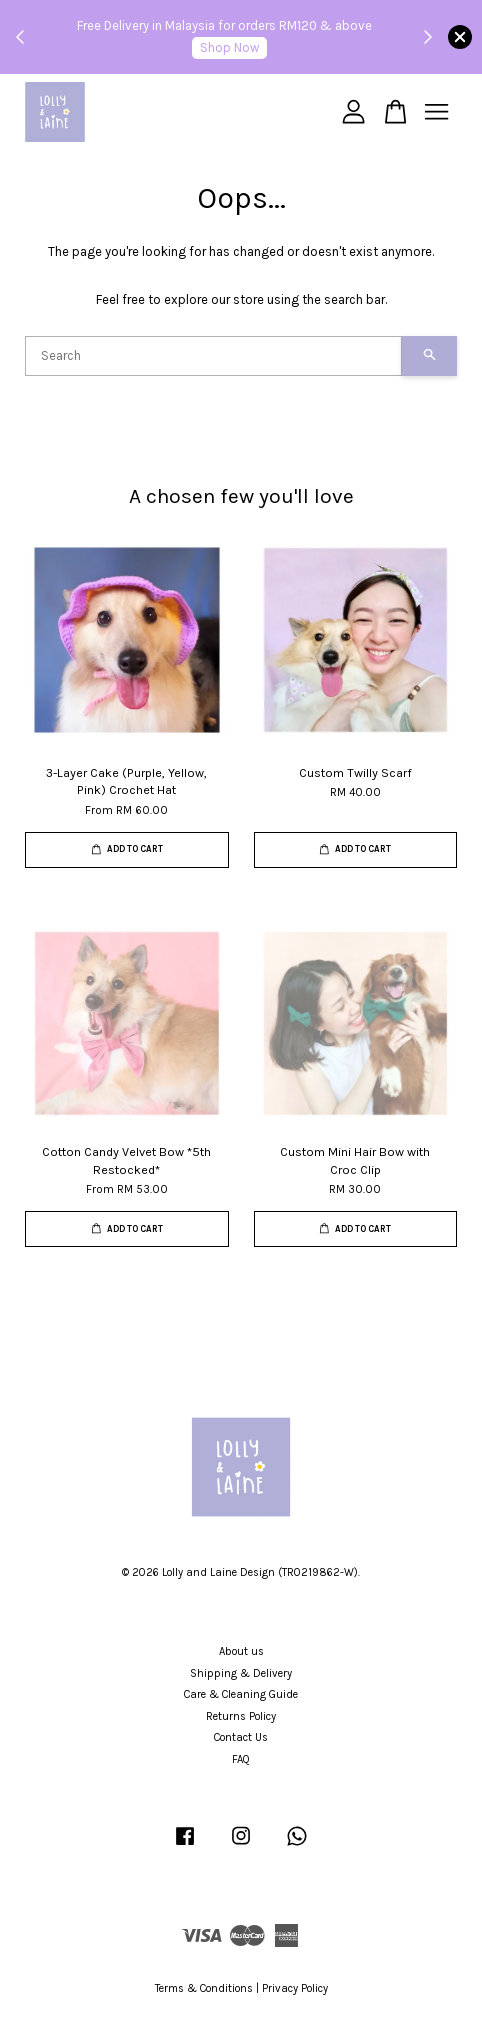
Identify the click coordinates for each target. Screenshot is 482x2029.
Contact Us (241, 1737)
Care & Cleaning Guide (241, 1694)
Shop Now (229, 47)
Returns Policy (241, 1716)
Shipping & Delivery (241, 1673)
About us (241, 1651)
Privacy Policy (295, 1988)
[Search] (213, 356)
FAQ (241, 1759)
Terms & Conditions (204, 1988)
